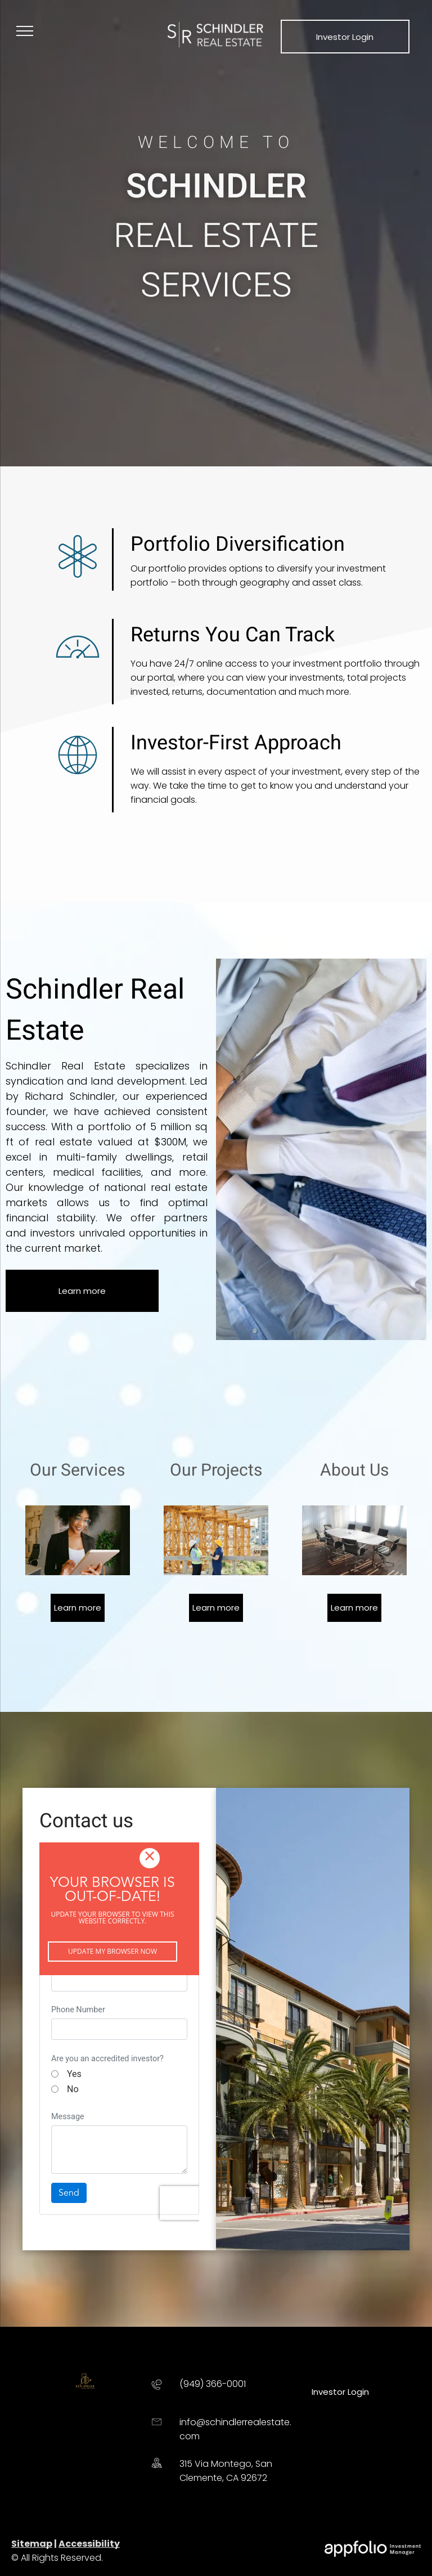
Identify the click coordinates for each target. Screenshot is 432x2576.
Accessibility (89, 2543)
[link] (345, 35)
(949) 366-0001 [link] (212, 2383)
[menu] (24, 31)
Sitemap (31, 2543)
